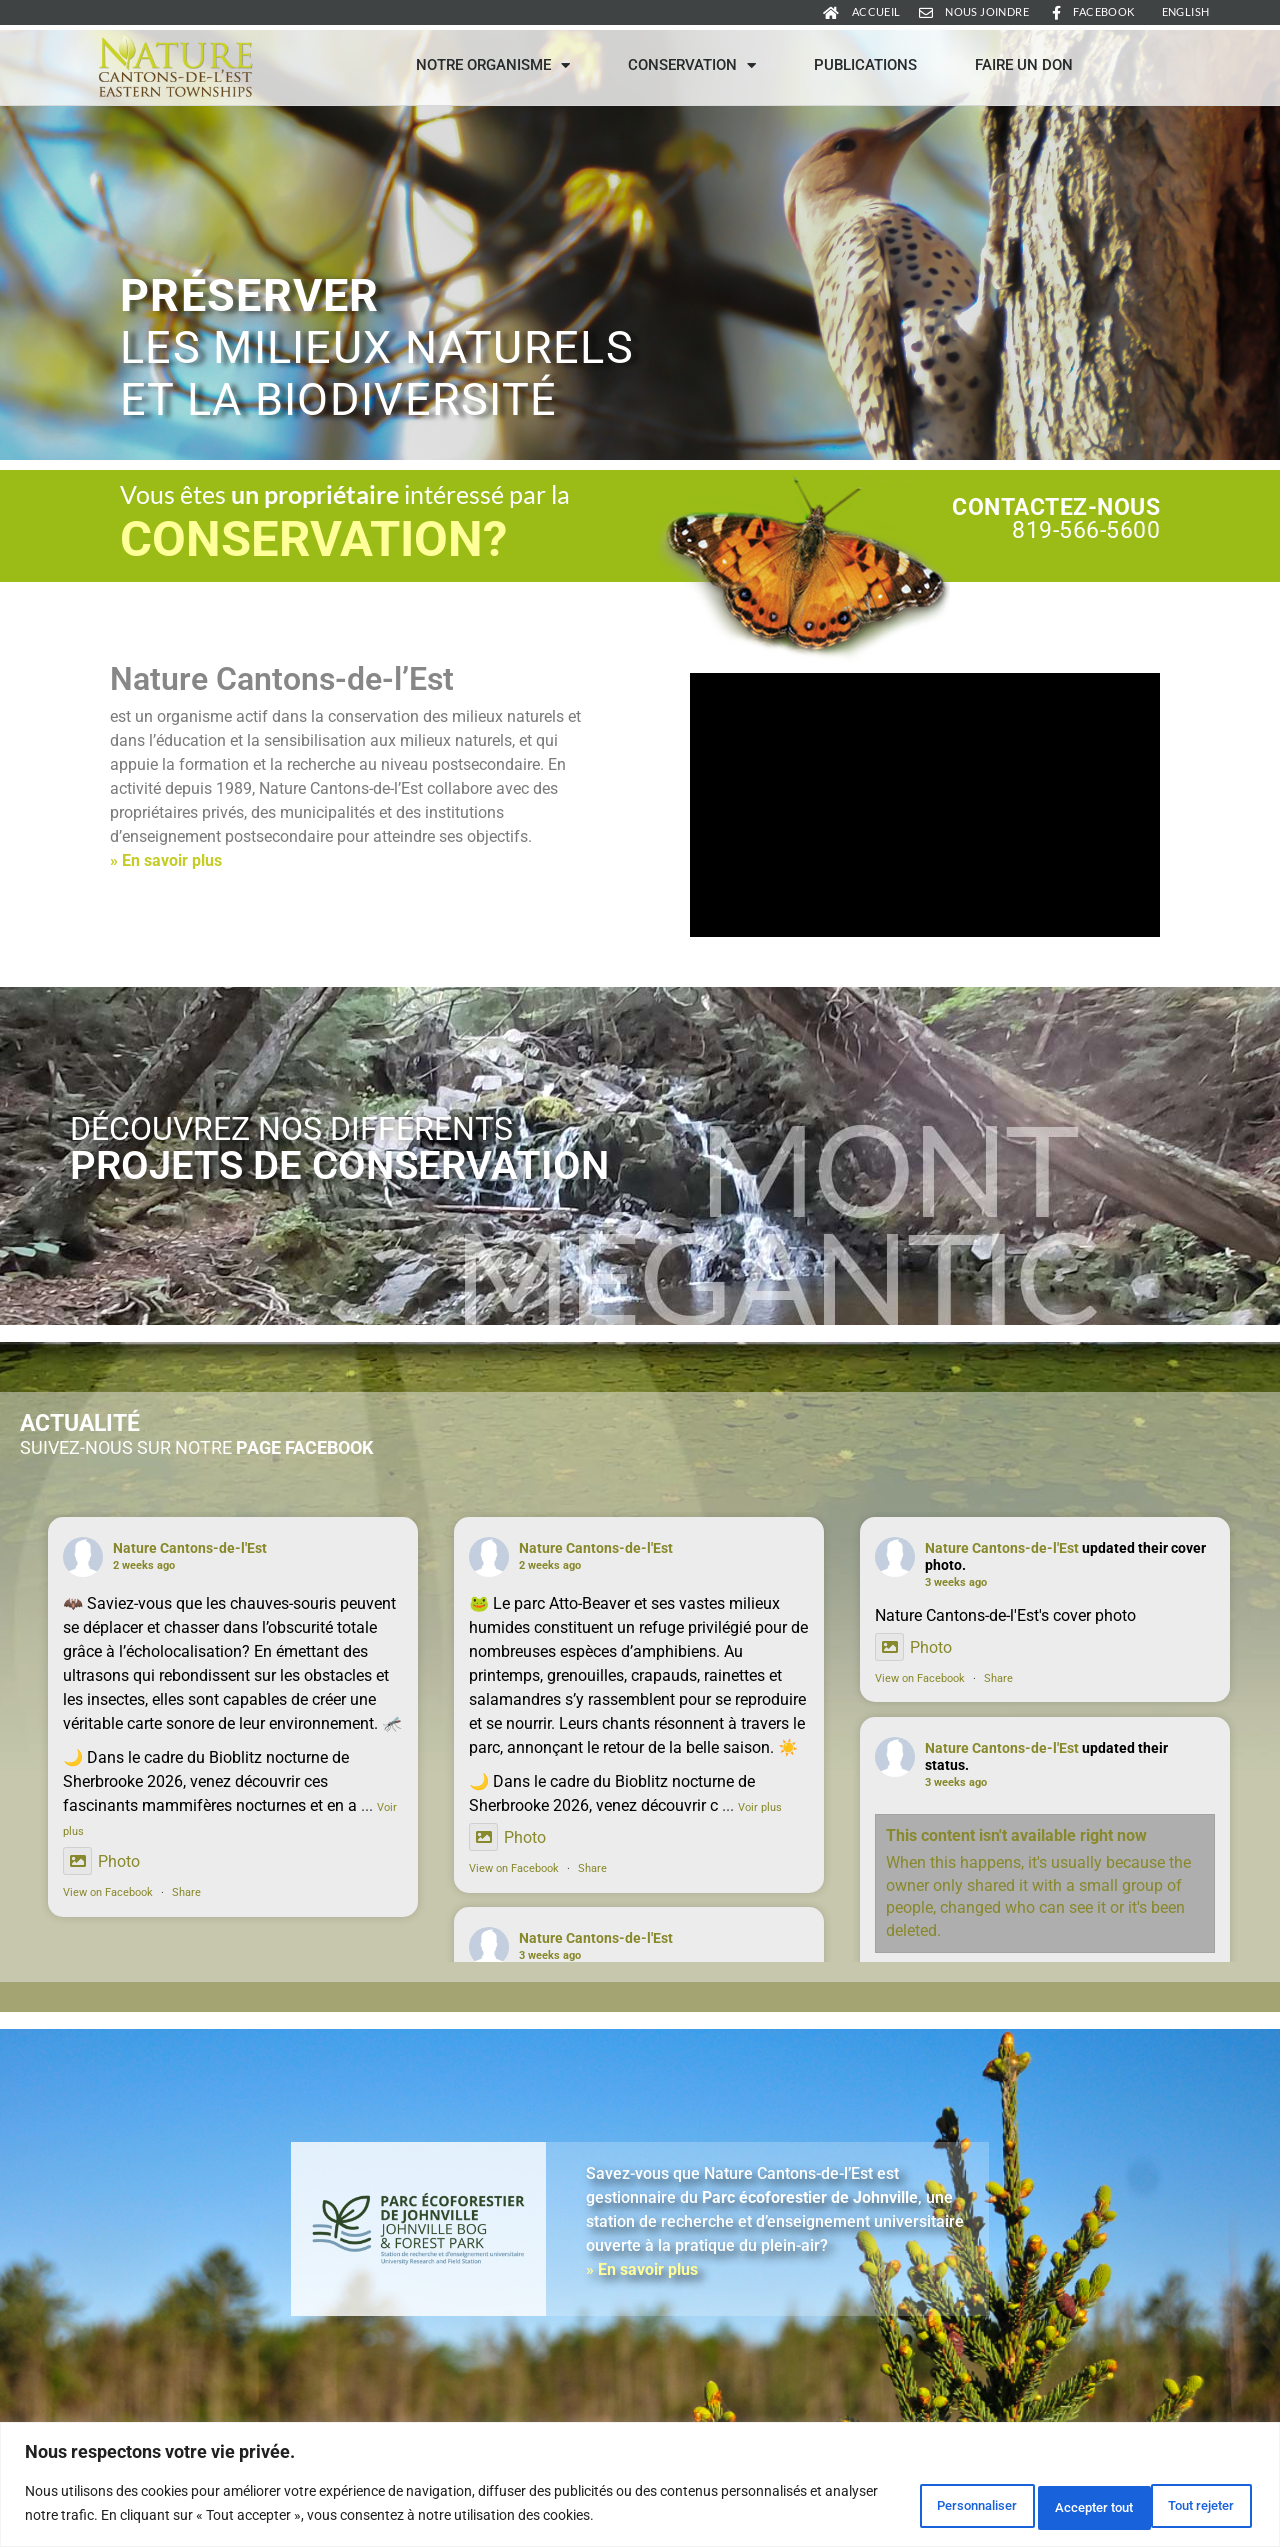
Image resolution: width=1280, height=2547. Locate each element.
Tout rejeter (1036, 2506)
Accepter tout (1183, 2506)
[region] (640, 2487)
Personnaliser (888, 2506)
